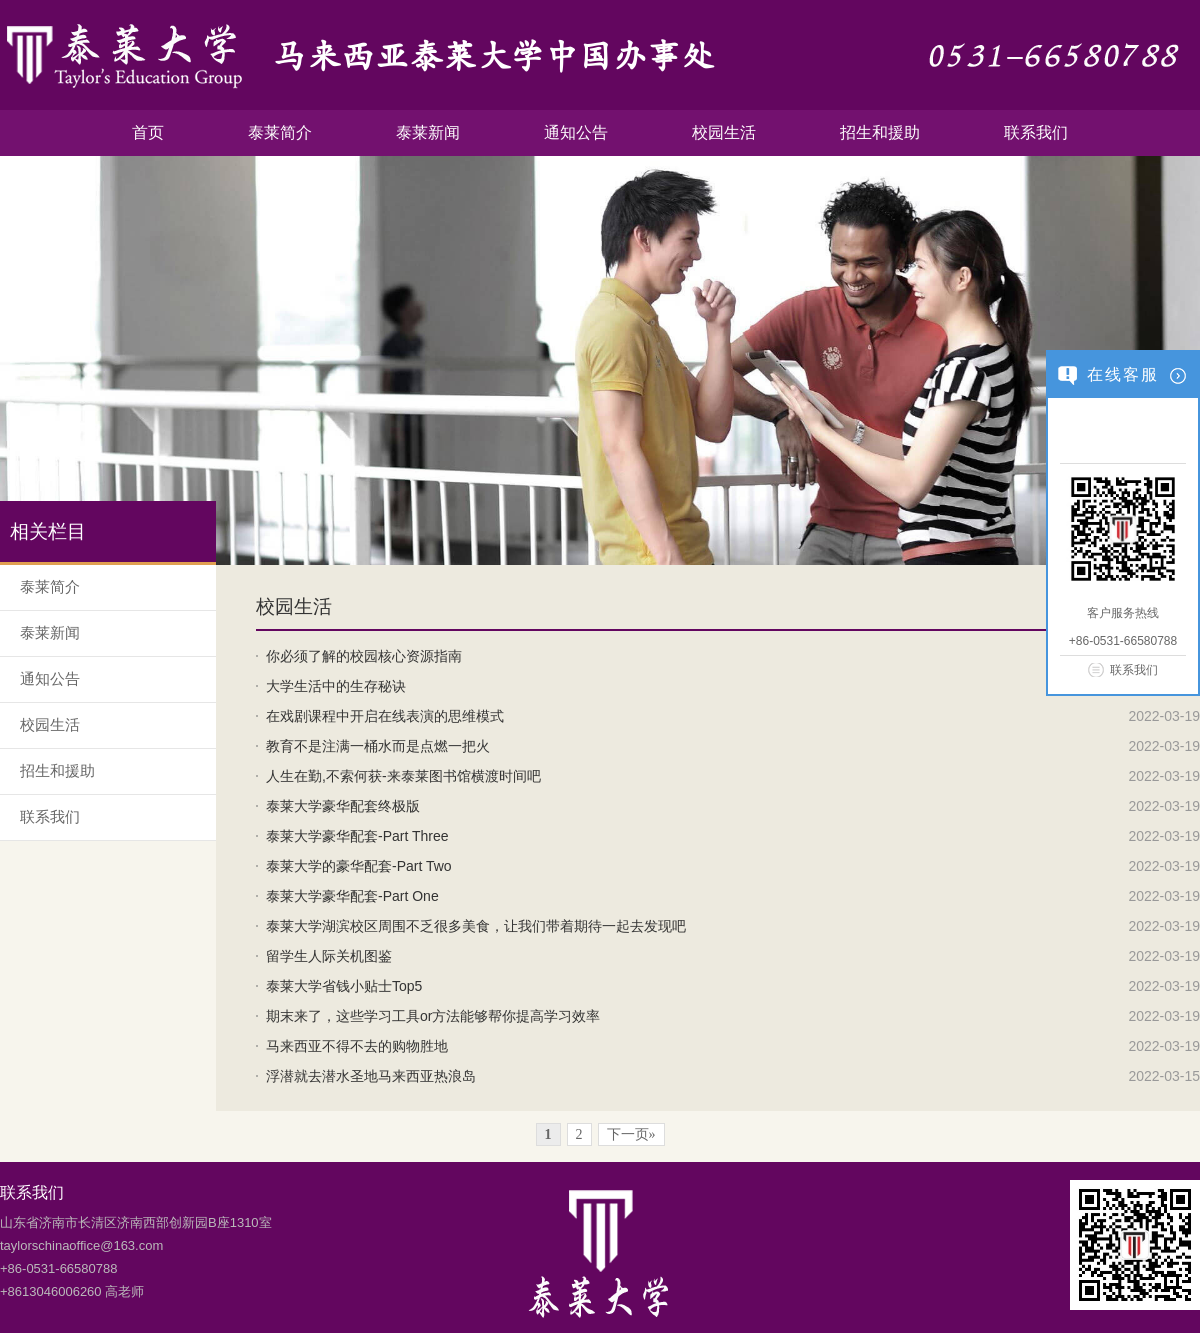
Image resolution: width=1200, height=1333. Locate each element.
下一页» (631, 1134)
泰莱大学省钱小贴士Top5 (344, 986)
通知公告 (576, 132)
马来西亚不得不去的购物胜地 (357, 1046)
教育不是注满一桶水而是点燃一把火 (378, 746)
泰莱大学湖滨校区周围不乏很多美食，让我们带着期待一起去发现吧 (476, 926)
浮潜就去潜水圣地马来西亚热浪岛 (371, 1076)
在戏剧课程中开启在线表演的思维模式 (385, 716)
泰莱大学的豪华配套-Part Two (359, 866)
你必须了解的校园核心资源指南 (364, 656)
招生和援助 (880, 132)
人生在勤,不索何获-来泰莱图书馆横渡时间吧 (403, 776)
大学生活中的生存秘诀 (336, 686)
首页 (148, 132)
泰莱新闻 (428, 132)
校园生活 (724, 132)
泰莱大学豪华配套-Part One (352, 896)
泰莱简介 (280, 132)
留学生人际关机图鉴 (329, 956)
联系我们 (1036, 132)
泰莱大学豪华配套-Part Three (357, 836)
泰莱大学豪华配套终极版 (343, 806)
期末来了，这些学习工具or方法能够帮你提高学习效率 (433, 1016)
